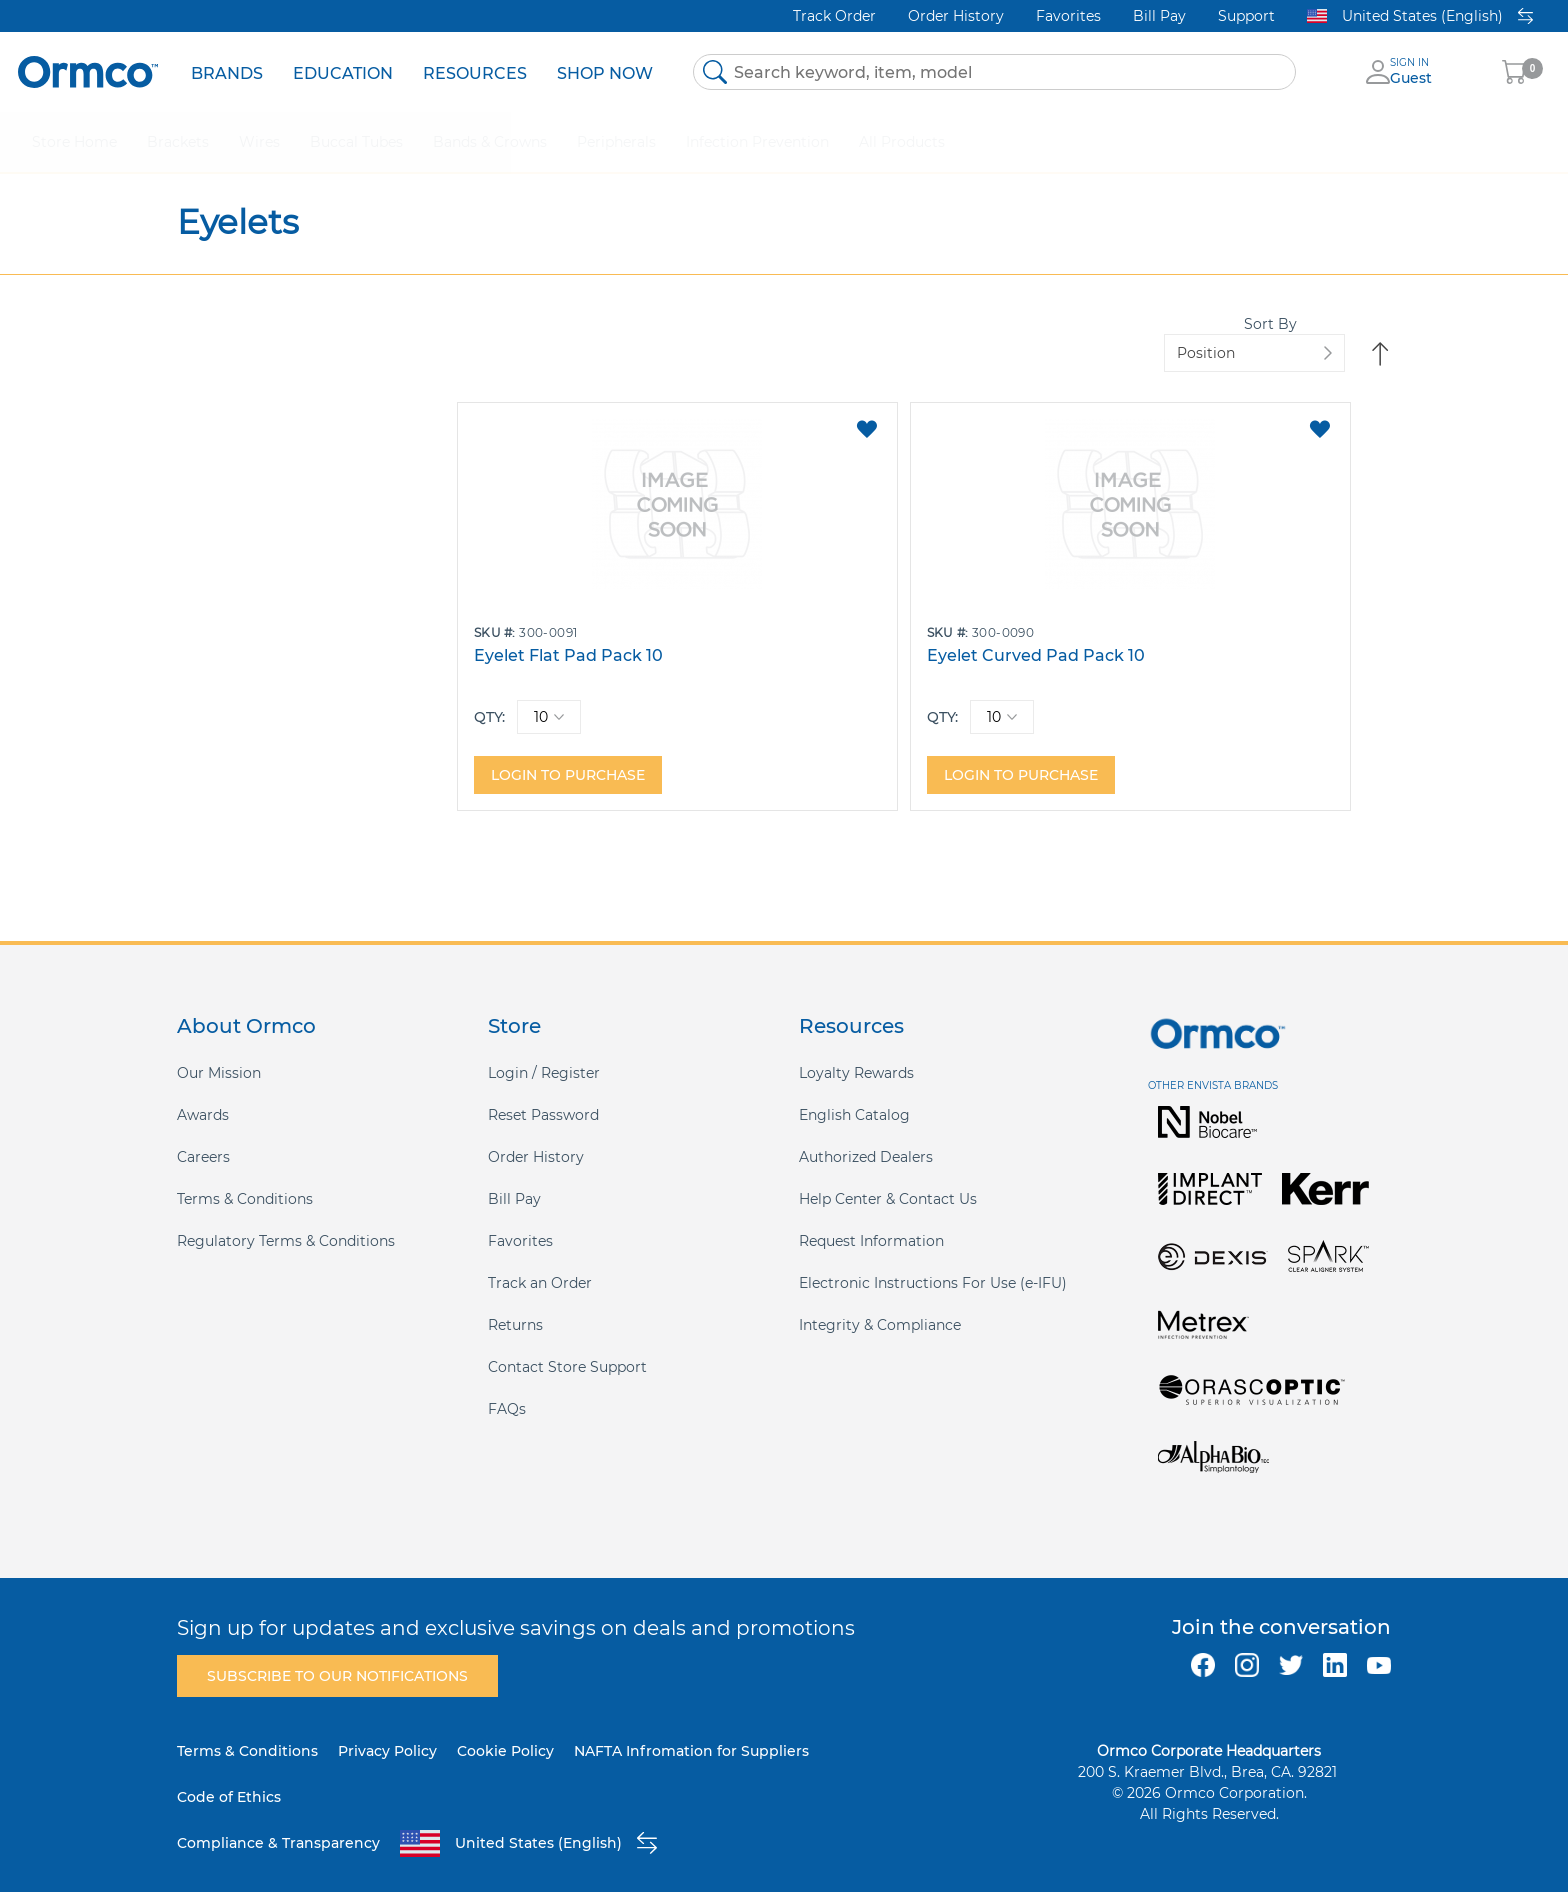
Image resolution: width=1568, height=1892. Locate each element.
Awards (203, 1095)
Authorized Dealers (866, 1137)
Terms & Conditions (245, 1179)
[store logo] (88, 71)
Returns (515, 1305)
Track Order (834, 16)
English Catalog (854, 1095)
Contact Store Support (567, 1347)
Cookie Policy (505, 1731)
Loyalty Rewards (856, 1053)
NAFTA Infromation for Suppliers (691, 1731)
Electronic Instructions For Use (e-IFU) (933, 1263)
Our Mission (219, 1053)
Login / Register (544, 1053)
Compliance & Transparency (278, 1823)
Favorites (1068, 16)
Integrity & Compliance (880, 1305)
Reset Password (543, 1095)
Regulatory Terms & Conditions (286, 1221)
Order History (956, 16)
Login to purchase (568, 755)
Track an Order (540, 1263)
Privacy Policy (387, 1731)
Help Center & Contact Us (888, 1179)
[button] (726, 409)
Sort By (1129, 333)
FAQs (507, 1389)
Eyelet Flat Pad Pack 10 (568, 635)
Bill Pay (1159, 16)
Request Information (871, 1221)
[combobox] (994, 72)
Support (1246, 16)
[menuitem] (227, 72)
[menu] (422, 72)
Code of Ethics (229, 1777)
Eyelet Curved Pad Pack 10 (899, 635)
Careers (203, 1137)
